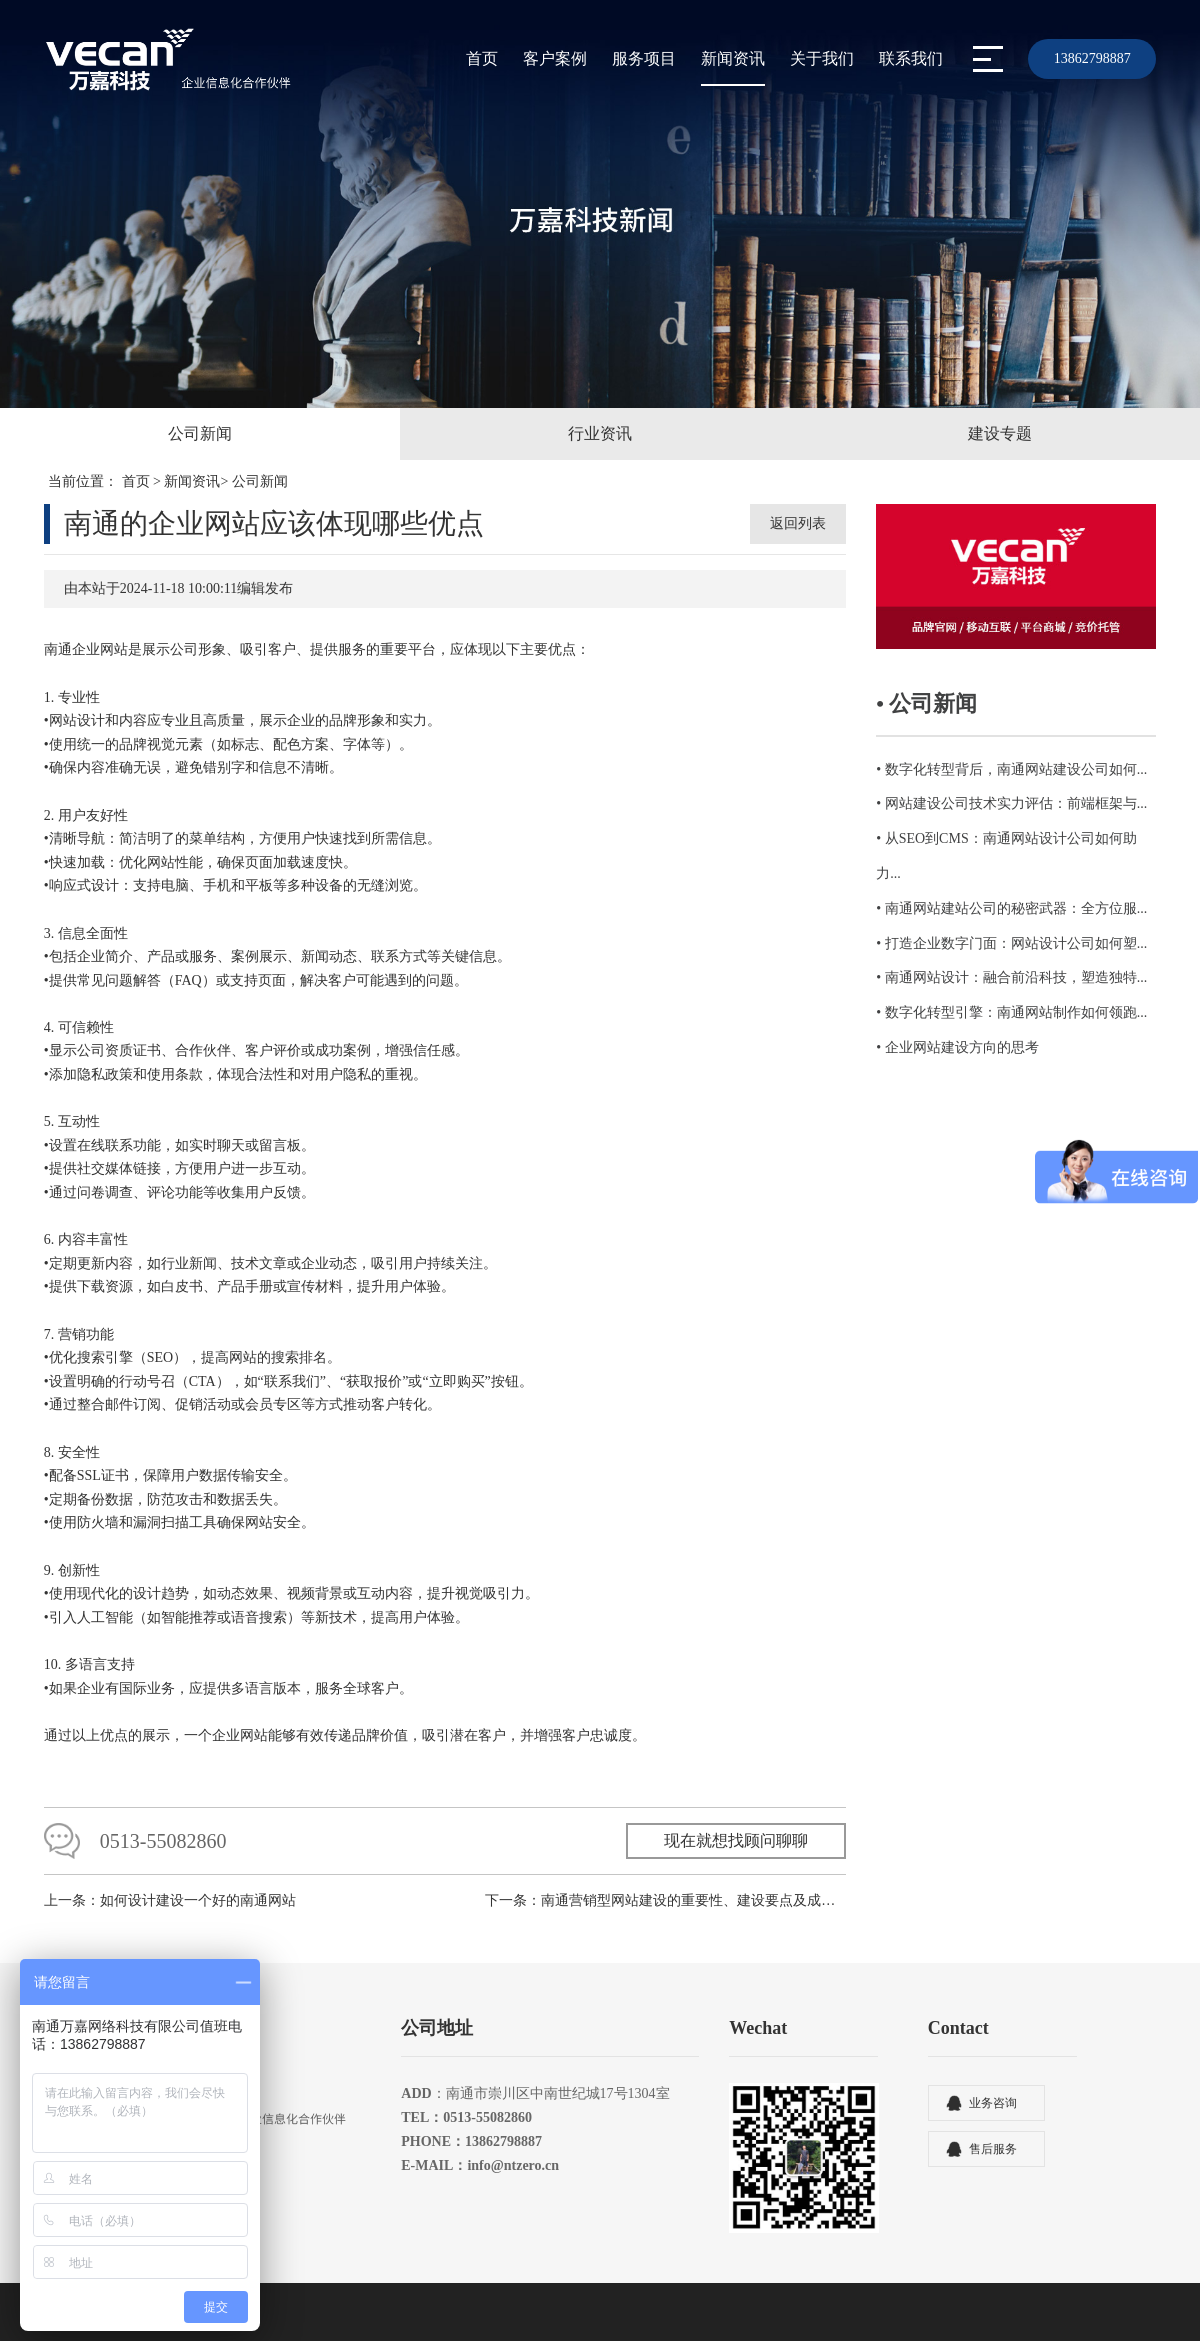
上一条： (170, 1919)
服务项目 (644, 58)
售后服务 (993, 2168)
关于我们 (822, 58)
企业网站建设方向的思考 (962, 1047)
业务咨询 (993, 2122)
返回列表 (798, 523)
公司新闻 (260, 481)
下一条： (665, 1919)
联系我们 (911, 58)
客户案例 (555, 58)
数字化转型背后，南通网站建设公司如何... (1016, 769)
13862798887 (1092, 58)
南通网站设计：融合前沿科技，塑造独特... (1016, 977)
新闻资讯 (733, 58)
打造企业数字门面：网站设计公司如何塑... (1016, 943)
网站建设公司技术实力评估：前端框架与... (1016, 803)
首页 (482, 58)
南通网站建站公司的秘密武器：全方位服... (1016, 908)
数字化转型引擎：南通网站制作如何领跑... (1016, 1012)
